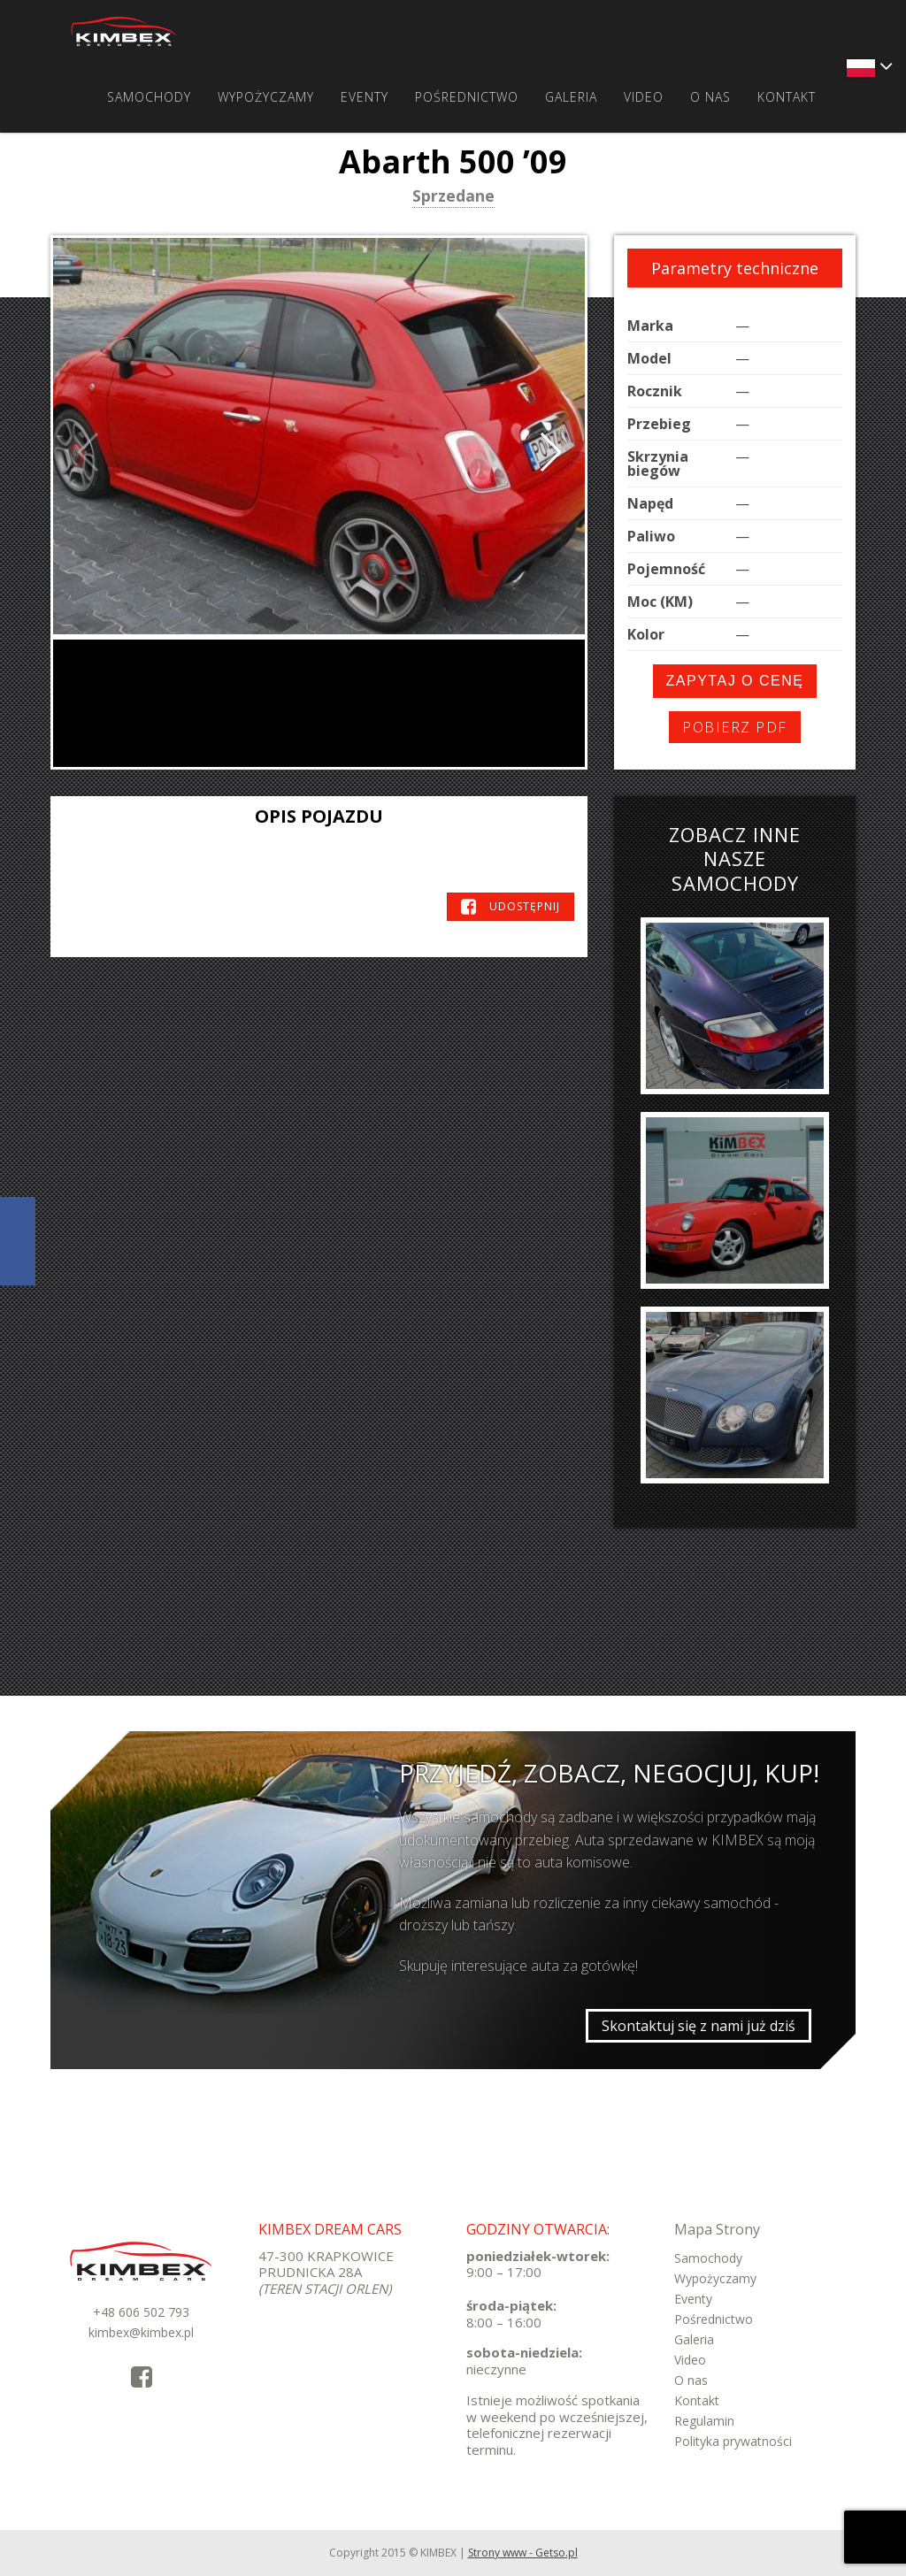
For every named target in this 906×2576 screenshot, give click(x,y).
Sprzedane (453, 197)
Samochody (149, 96)
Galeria (571, 96)
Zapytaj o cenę (735, 680)
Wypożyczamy (266, 96)
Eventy (364, 96)
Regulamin (704, 2420)
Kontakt (786, 96)
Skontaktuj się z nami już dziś (698, 2026)
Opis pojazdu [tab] (319, 816)
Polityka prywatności (733, 2441)
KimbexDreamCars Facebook (17, 1241)
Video (644, 96)
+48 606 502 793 (141, 2312)
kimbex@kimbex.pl (141, 2332)
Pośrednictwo (466, 96)
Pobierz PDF (734, 727)
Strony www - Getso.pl (523, 2552)
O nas (710, 96)
